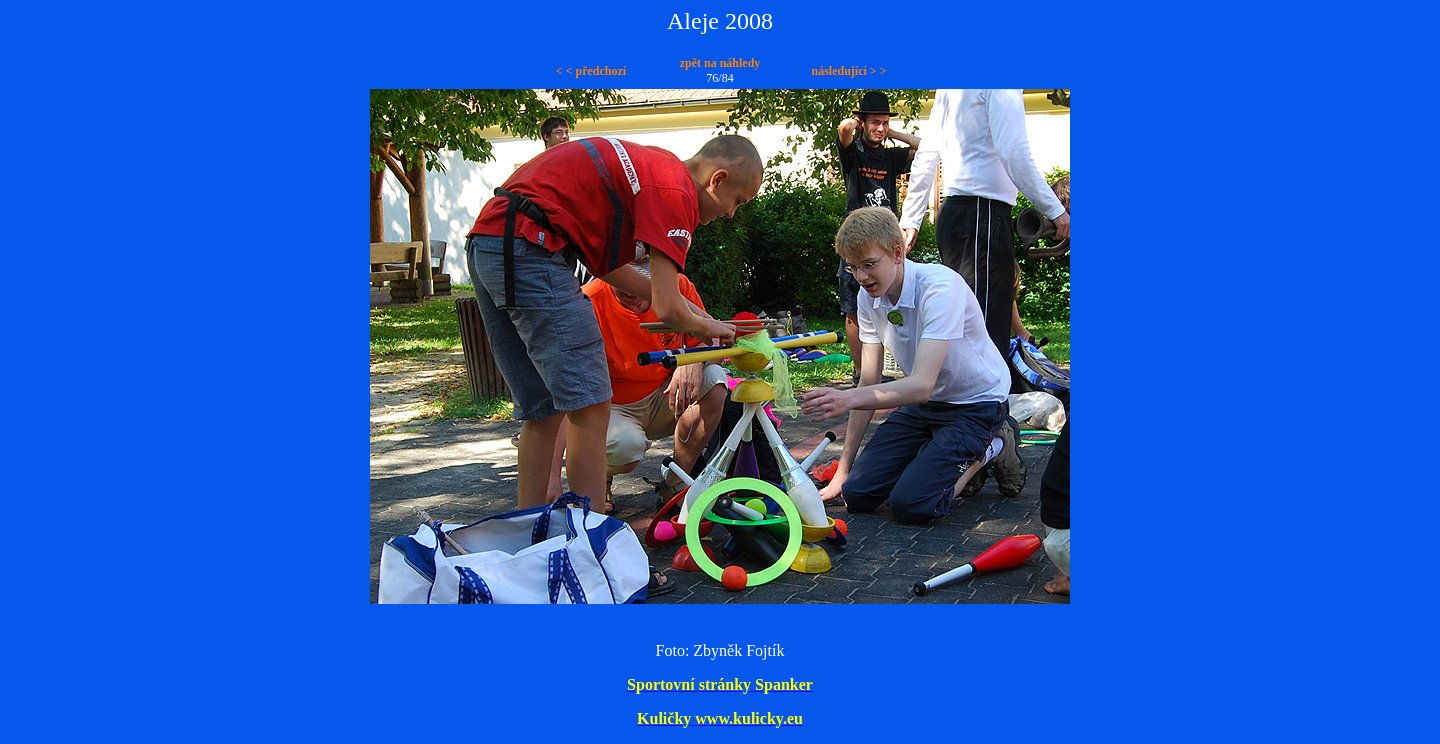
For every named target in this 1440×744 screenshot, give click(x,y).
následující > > (848, 71)
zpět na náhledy (720, 63)
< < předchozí (591, 71)
